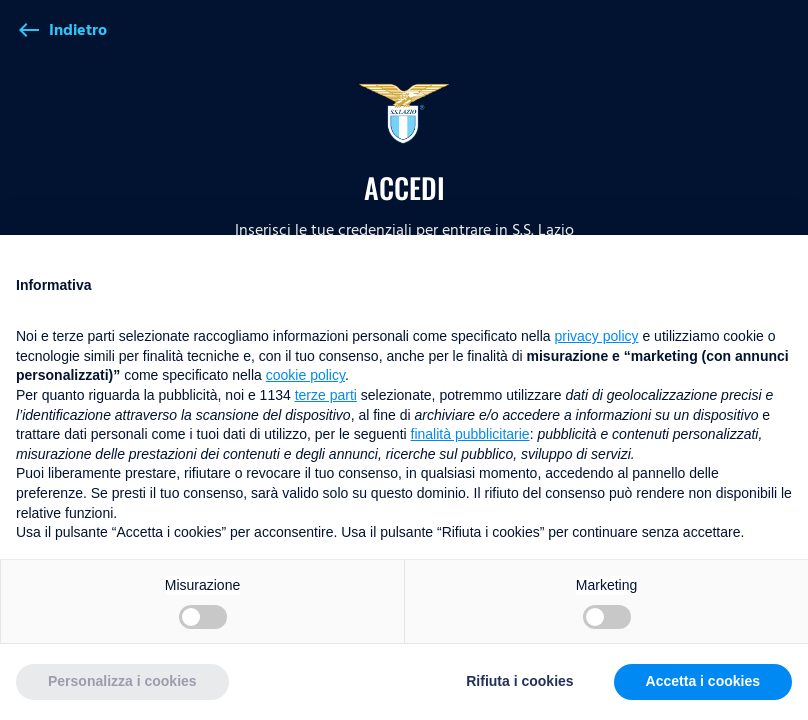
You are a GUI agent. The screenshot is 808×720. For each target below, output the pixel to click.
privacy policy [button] (597, 336)
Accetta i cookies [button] (703, 681)
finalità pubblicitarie (470, 434)
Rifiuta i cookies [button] (519, 681)
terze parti (326, 395)
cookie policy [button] (305, 375)
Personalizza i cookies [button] (122, 681)
